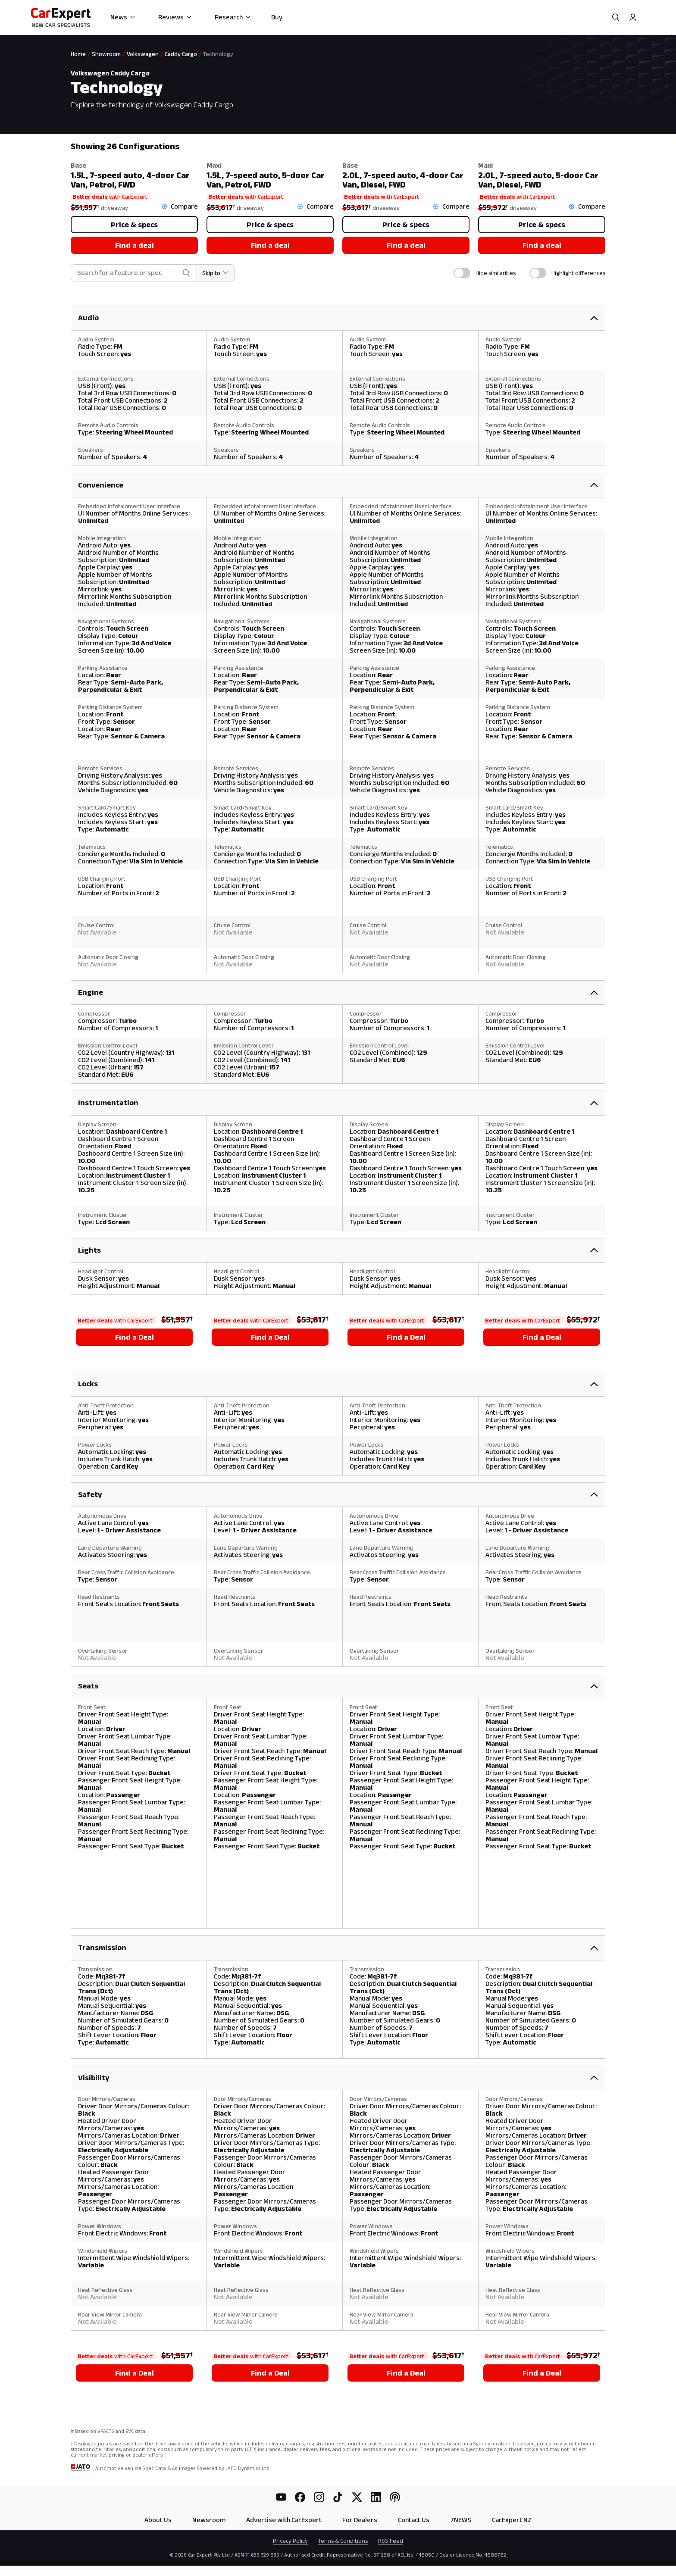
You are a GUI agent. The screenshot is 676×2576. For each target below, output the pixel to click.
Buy (276, 17)
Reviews (175, 17)
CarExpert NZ (512, 2519)
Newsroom (208, 2519)
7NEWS (460, 2519)
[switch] (462, 273)
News (123, 17)
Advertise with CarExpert (284, 2519)
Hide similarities (496, 272)
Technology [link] (218, 53)
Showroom (106, 53)
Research (233, 17)
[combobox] (127, 273)
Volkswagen (143, 53)
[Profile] (633, 17)
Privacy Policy (290, 2540)
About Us (158, 2519)
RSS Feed (390, 2540)
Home (78, 53)
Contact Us (413, 2519)
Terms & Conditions (343, 2540)
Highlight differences (578, 272)
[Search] (615, 17)
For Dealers (359, 2519)
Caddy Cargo (181, 53)
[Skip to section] (216, 272)
